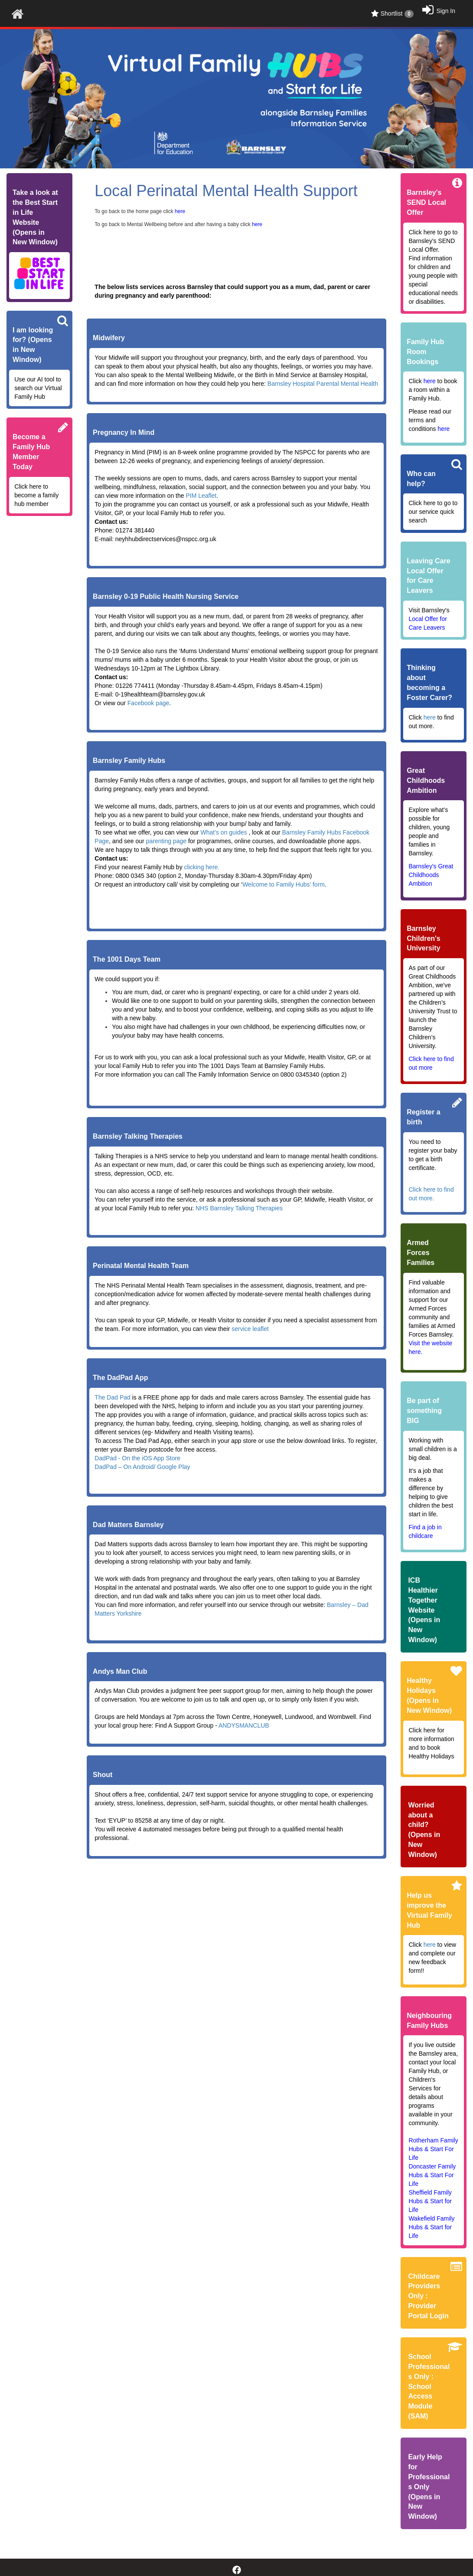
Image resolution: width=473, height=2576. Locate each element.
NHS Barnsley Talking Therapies (239, 1208)
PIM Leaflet (201, 495)
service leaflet (250, 1328)
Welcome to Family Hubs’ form (283, 884)
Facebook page (148, 703)
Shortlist (392, 14)
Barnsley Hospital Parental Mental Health (322, 383)
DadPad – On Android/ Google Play (142, 1466)
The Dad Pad (112, 1397)
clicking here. (202, 867)
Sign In (445, 10)
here (430, 717)
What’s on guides (223, 832)
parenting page (166, 841)
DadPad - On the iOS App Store (137, 1458)
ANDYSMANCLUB (244, 1725)
